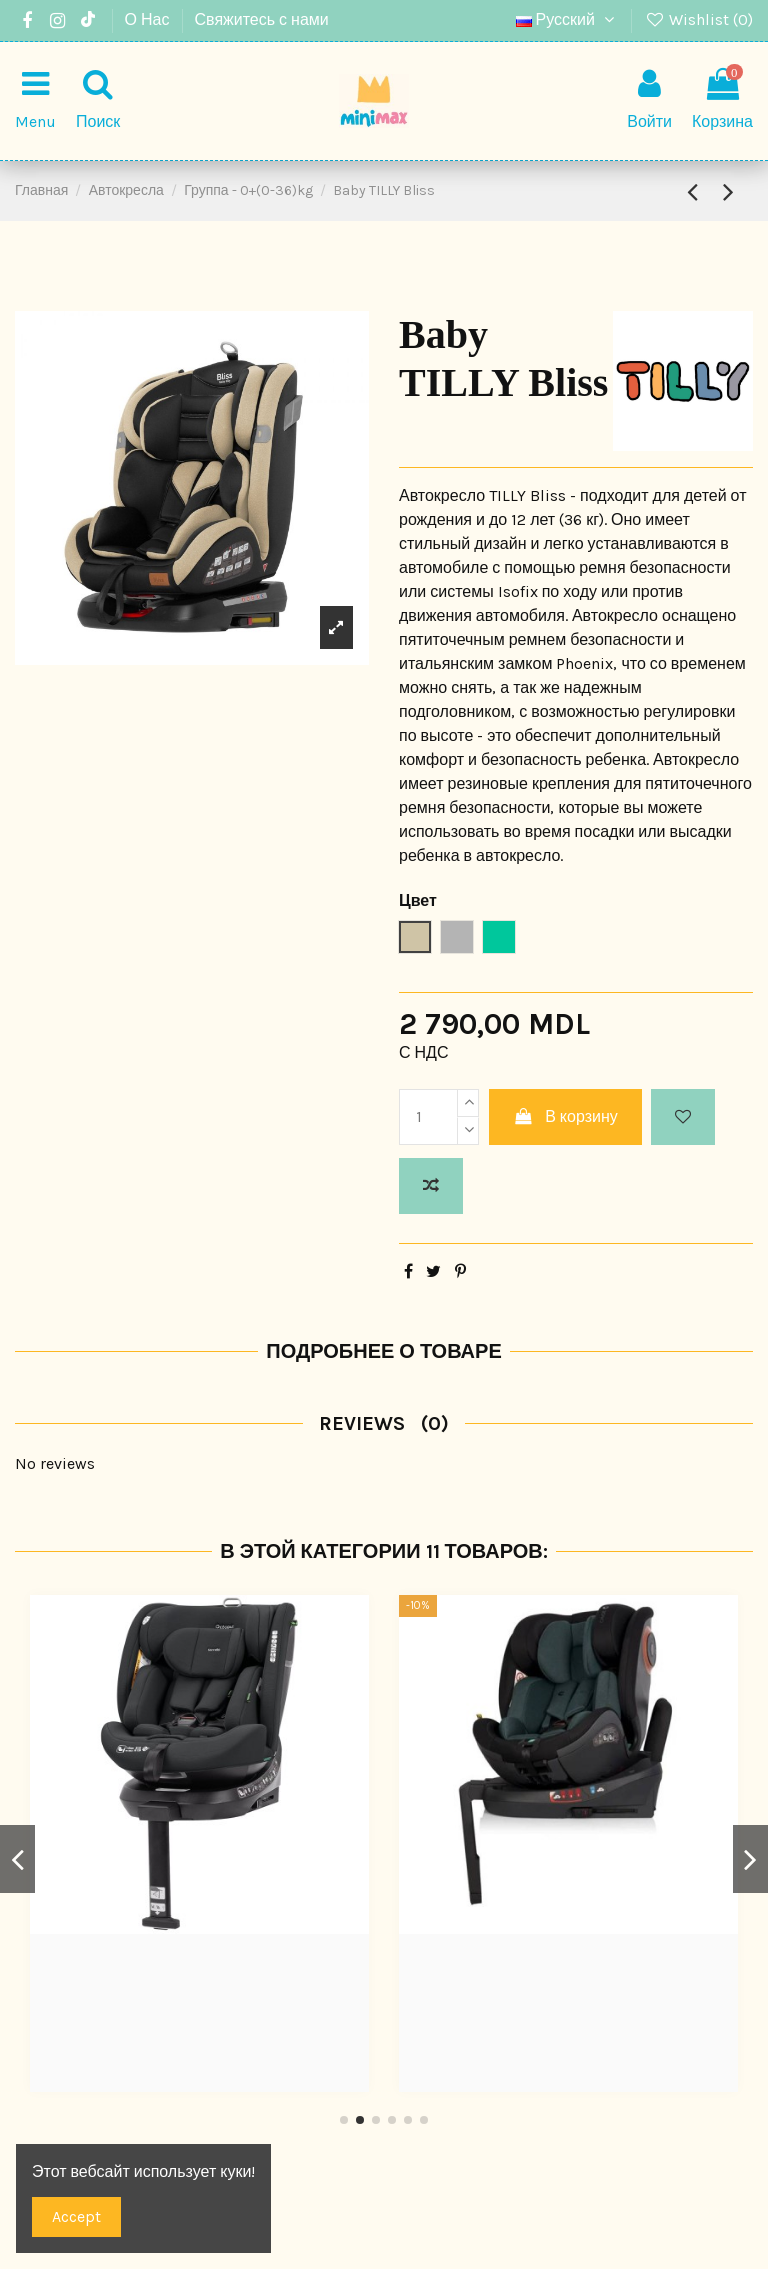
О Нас (149, 19)
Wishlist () (698, 19)
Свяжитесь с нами (262, 19)
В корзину (565, 1116)
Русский (568, 19)
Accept (76, 2216)
